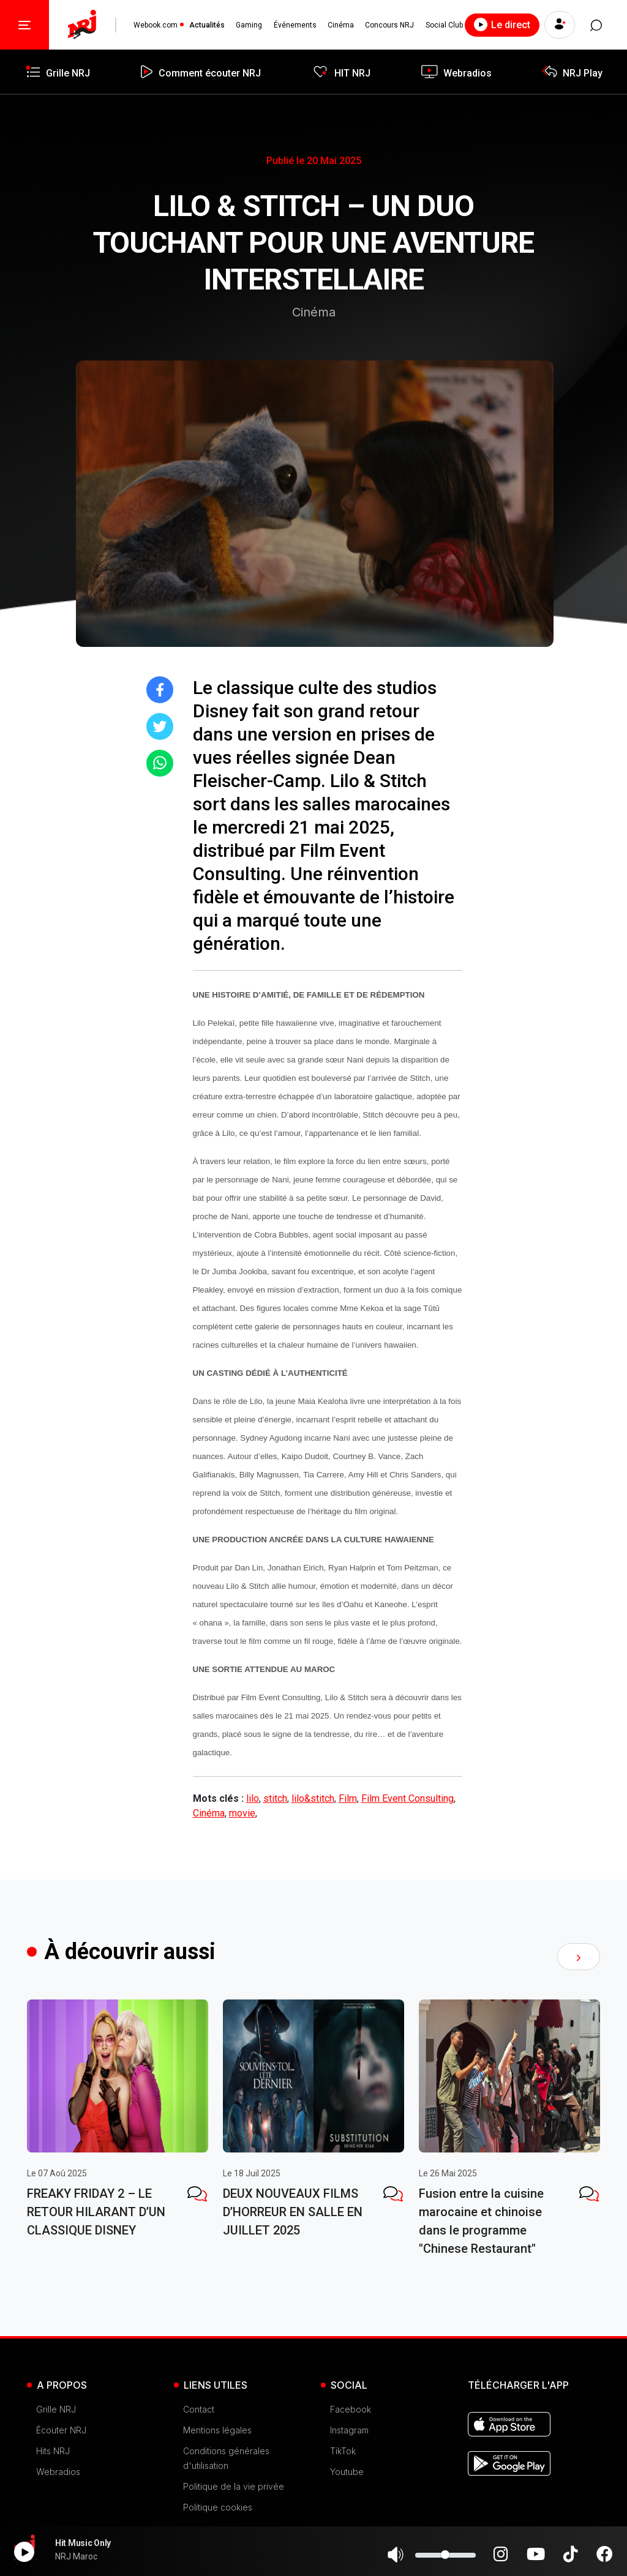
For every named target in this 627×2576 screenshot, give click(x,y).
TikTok (343, 2451)
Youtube (347, 2471)
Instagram (349, 2430)
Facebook (350, 2409)
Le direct (502, 24)
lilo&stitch (312, 1798)
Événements (295, 25)
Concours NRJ (389, 25)
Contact (198, 2409)
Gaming (249, 25)
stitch (275, 1798)
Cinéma (341, 25)
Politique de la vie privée (233, 2486)
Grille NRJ (56, 2409)
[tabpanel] (118, 2121)
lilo (252, 1798)
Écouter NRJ (61, 2430)
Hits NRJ (53, 2451)
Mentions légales (217, 2430)
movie (242, 1813)
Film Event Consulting (407, 1798)
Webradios (58, 2471)
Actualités (207, 25)
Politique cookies (217, 2507)
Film (348, 1798)
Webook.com (155, 25)
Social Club (444, 25)
